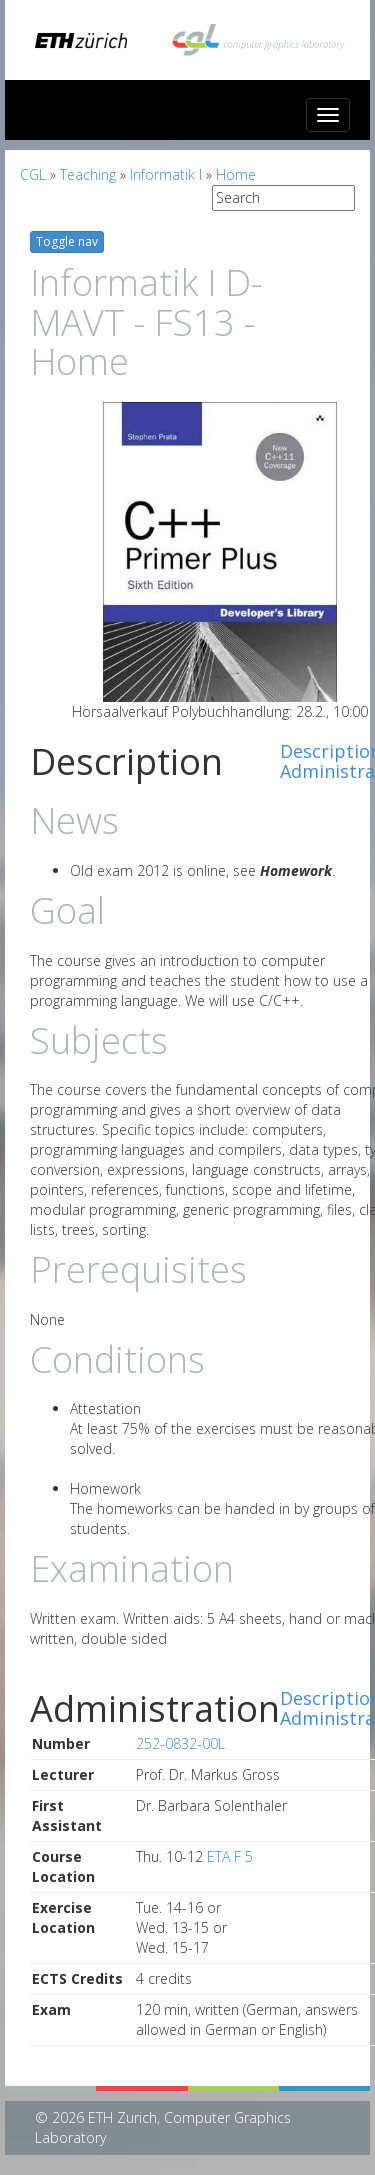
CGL (33, 174)
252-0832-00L (180, 1743)
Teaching (88, 174)
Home (236, 174)
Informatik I (166, 174)
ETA (218, 1856)
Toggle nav (67, 241)
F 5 (243, 1856)
